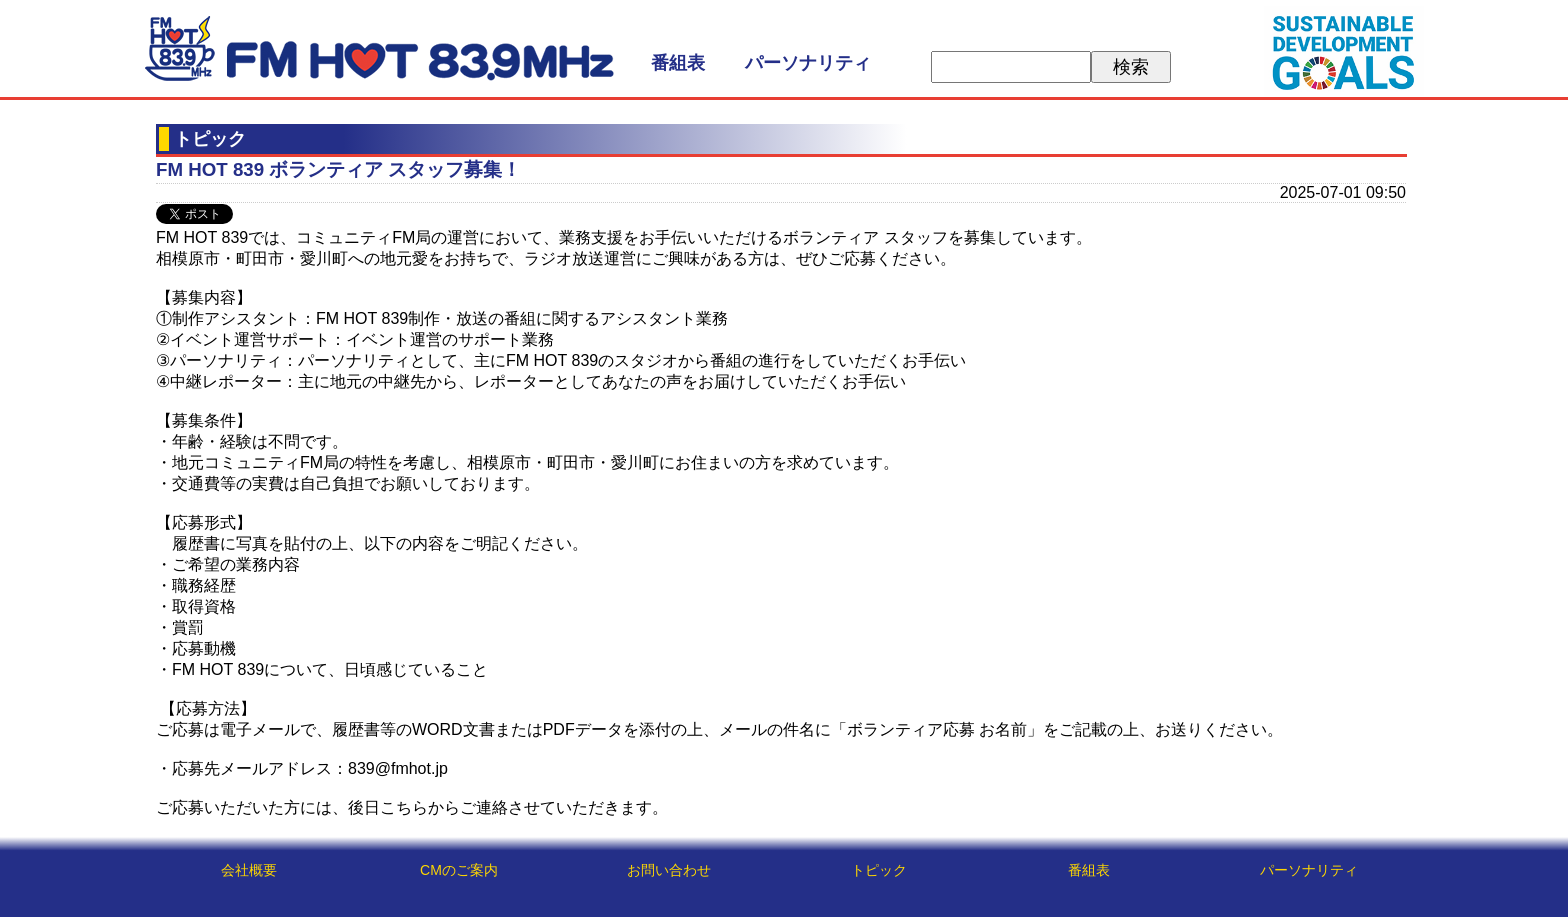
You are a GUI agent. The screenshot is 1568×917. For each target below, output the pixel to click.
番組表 (678, 63)
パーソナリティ (808, 63)
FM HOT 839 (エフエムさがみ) (379, 48)
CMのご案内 (459, 870)
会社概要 (249, 870)
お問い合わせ (669, 870)
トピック (879, 870)
